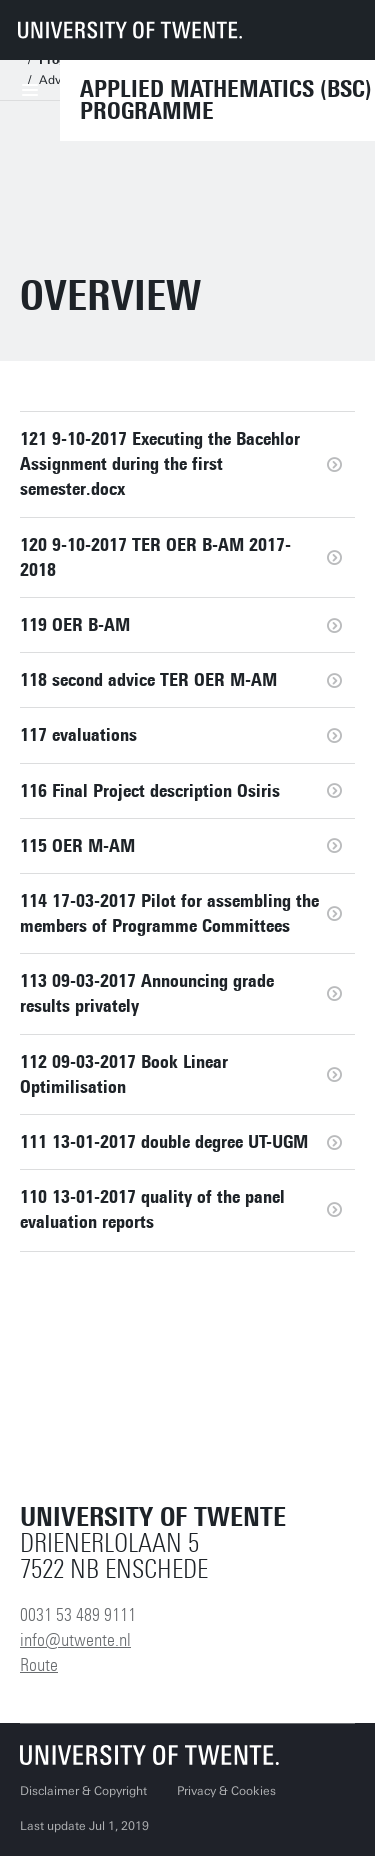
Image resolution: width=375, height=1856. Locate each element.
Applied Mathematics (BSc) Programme (226, 100)
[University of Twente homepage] (130, 30)
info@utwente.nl (75, 1640)
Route (39, 1665)
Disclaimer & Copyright (83, 1791)
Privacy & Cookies (226, 1791)
